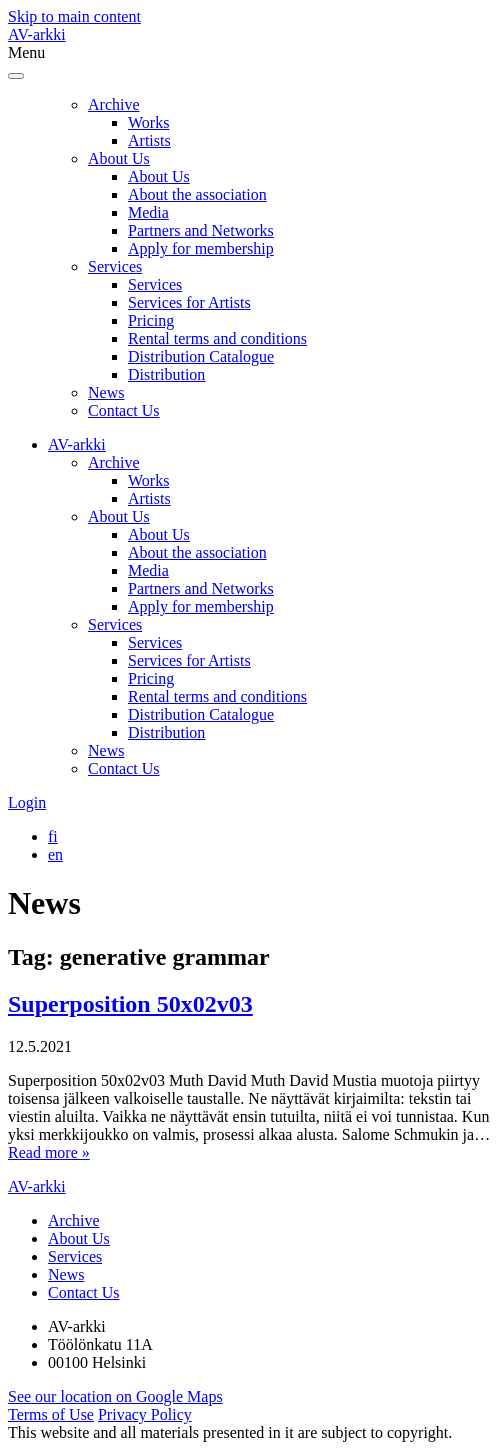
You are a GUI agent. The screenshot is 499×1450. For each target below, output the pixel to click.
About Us (119, 158)
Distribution (166, 374)
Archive (114, 104)
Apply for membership (201, 248)
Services (115, 266)
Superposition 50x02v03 (130, 1004)
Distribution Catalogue (201, 356)
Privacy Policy (145, 1414)
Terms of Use (51, 1414)
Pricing (151, 320)
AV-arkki (37, 34)
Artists (149, 140)
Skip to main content (74, 16)
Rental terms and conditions (217, 338)
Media (148, 212)
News (106, 392)
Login (27, 802)
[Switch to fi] (53, 836)
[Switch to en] (55, 854)
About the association (197, 194)
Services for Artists (189, 302)
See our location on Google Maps (115, 1396)
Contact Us (124, 410)
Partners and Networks (201, 230)
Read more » (49, 1152)
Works (148, 122)
